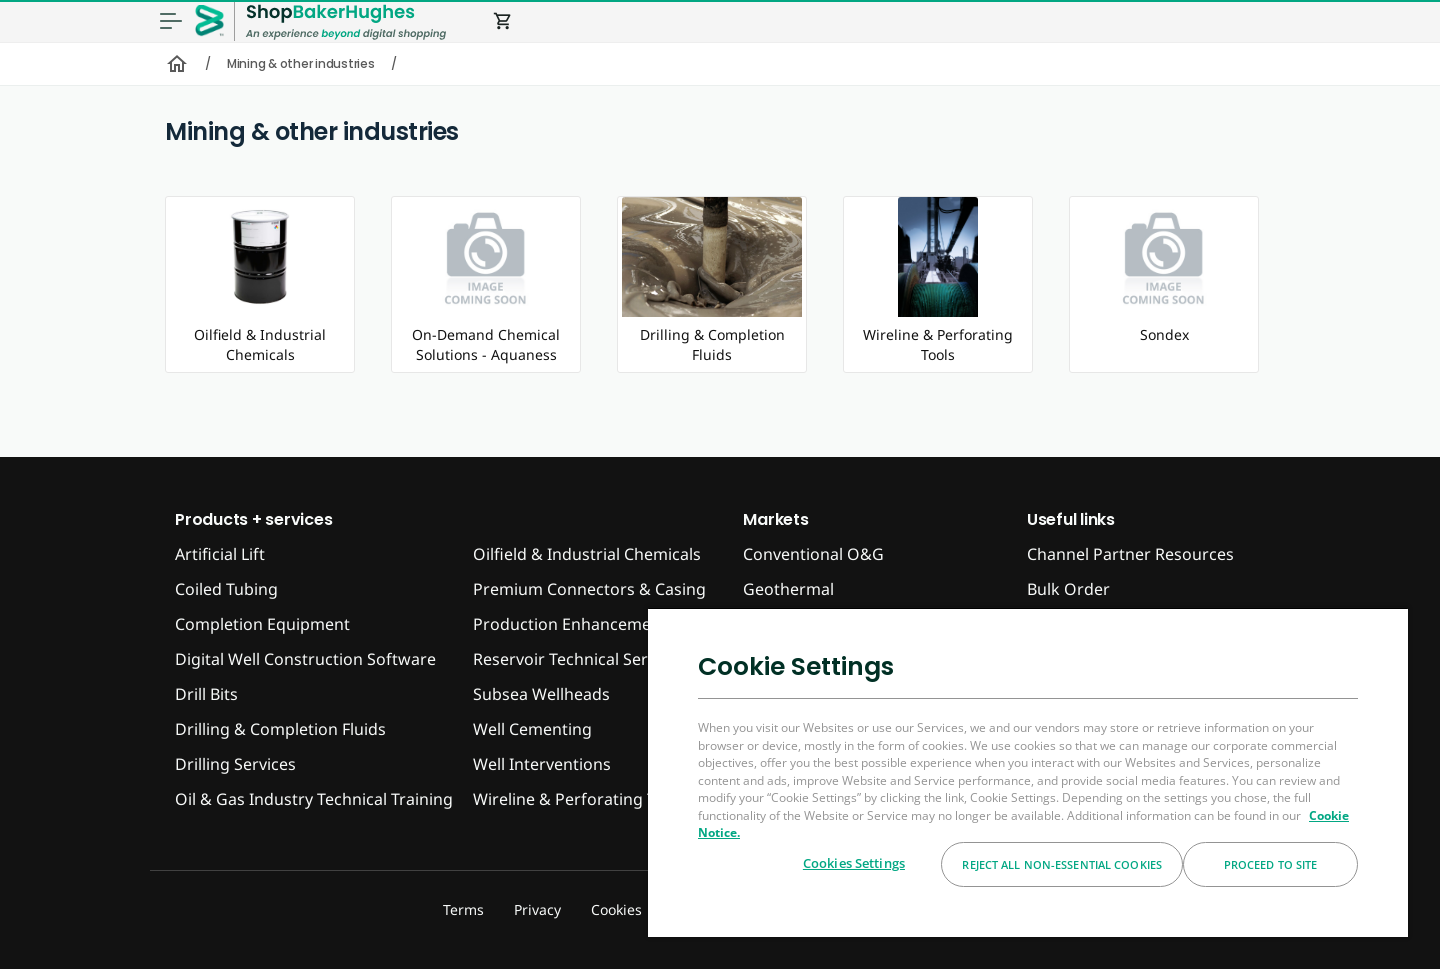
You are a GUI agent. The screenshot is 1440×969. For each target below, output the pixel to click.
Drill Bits (206, 694)
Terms (463, 909)
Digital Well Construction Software (305, 659)
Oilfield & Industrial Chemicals (587, 554)
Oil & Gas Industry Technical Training (314, 799)
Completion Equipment (262, 624)
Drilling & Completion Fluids (280, 729)
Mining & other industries (301, 63)
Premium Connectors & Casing (589, 589)
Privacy (537, 909)
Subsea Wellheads (541, 694)
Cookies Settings (854, 863)
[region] (1028, 772)
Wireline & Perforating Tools (580, 799)
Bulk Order (1068, 589)
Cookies (616, 909)
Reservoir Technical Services (579, 659)
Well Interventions (542, 764)
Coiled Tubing (226, 589)
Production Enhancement (570, 624)
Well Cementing (532, 729)
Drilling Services (235, 764)
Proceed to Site (1271, 864)
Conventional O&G (813, 554)
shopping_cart (503, 21)
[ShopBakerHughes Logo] (346, 21)
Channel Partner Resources (1130, 554)
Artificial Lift (220, 554)
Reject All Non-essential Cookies (1062, 864)
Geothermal (788, 589)
